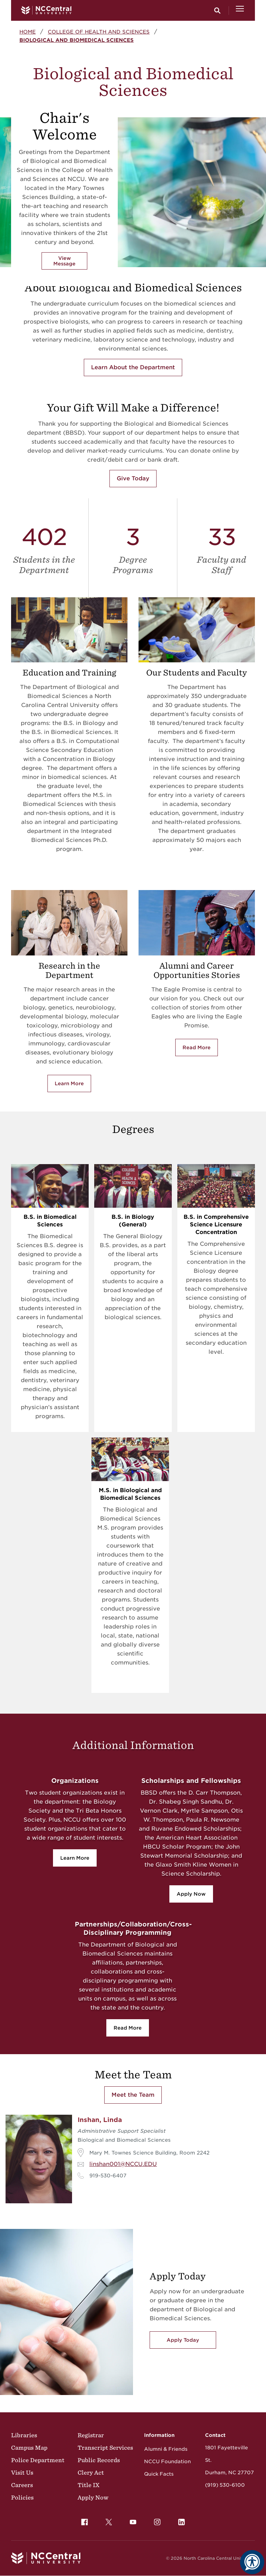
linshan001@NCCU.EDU (123, 2164)
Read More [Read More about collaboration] (128, 2028)
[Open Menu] (240, 10)
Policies (22, 2497)
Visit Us (22, 2472)
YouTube (131, 2520)
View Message (64, 260)
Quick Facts (159, 2474)
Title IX (88, 2485)
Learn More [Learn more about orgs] (74, 1858)
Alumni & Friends (165, 2449)
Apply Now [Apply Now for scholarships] (191, 1894)
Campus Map (29, 2448)
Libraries (24, 2435)
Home (27, 32)
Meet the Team (133, 2095)
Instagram (155, 2520)
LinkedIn (180, 2520)
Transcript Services (105, 2448)
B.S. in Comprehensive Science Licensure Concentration (216, 1224)
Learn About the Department (133, 367)
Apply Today (183, 2340)
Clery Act (91, 2472)
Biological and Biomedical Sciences (76, 40)
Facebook (83, 2520)
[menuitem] (84, 2522)
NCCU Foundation (167, 2461)
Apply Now (93, 2497)
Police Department (37, 2460)
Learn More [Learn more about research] (69, 1083)
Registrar (91, 2435)
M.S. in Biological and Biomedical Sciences (130, 1494)
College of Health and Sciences (99, 32)
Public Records (99, 2460)
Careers (22, 2485)
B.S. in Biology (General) (133, 1221)
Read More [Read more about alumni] (197, 1047)
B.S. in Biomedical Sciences (50, 1221)
